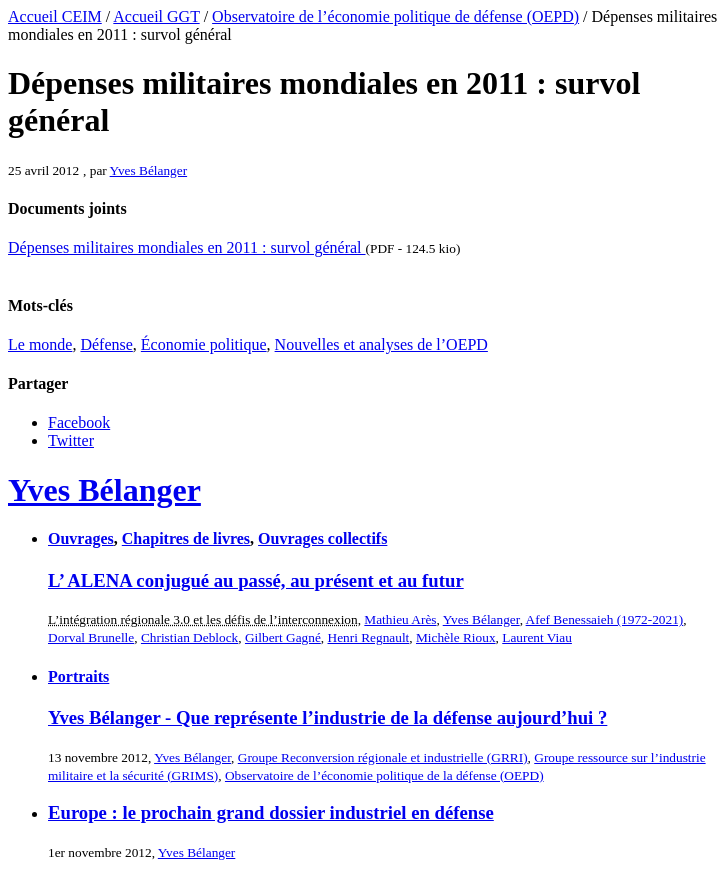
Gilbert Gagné (283, 637)
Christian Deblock (189, 637)
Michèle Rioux (456, 637)
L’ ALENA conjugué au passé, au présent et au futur (256, 580)
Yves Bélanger (149, 170)
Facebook (79, 422)
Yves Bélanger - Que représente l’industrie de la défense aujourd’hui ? (327, 717)
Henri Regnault (369, 637)
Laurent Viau (537, 637)
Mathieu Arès (400, 619)
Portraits (78, 676)
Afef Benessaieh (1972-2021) (605, 619)
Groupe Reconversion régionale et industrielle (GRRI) (383, 757)
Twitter (71, 440)
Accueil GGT (156, 16)
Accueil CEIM (55, 16)
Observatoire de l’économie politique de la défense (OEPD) (384, 775)
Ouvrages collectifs (322, 538)
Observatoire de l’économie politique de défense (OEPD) (395, 16)
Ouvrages (81, 538)
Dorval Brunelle (91, 637)
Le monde (40, 344)
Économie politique (204, 344)
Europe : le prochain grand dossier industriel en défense (271, 812)
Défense (106, 344)
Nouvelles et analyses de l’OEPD (381, 344)
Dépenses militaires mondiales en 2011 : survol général (187, 247)
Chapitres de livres (186, 538)
